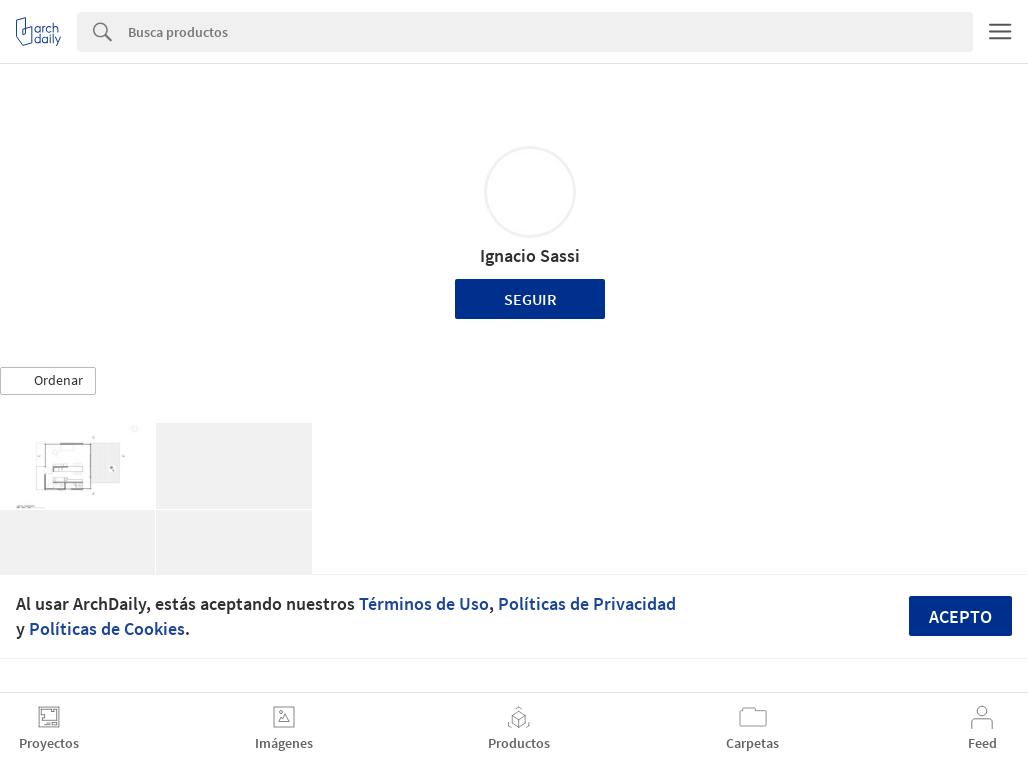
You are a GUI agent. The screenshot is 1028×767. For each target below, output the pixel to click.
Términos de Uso (424, 603)
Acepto (960, 616)
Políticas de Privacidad (587, 603)
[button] (48, 381)
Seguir (530, 299)
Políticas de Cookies (107, 628)
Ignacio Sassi (530, 255)
